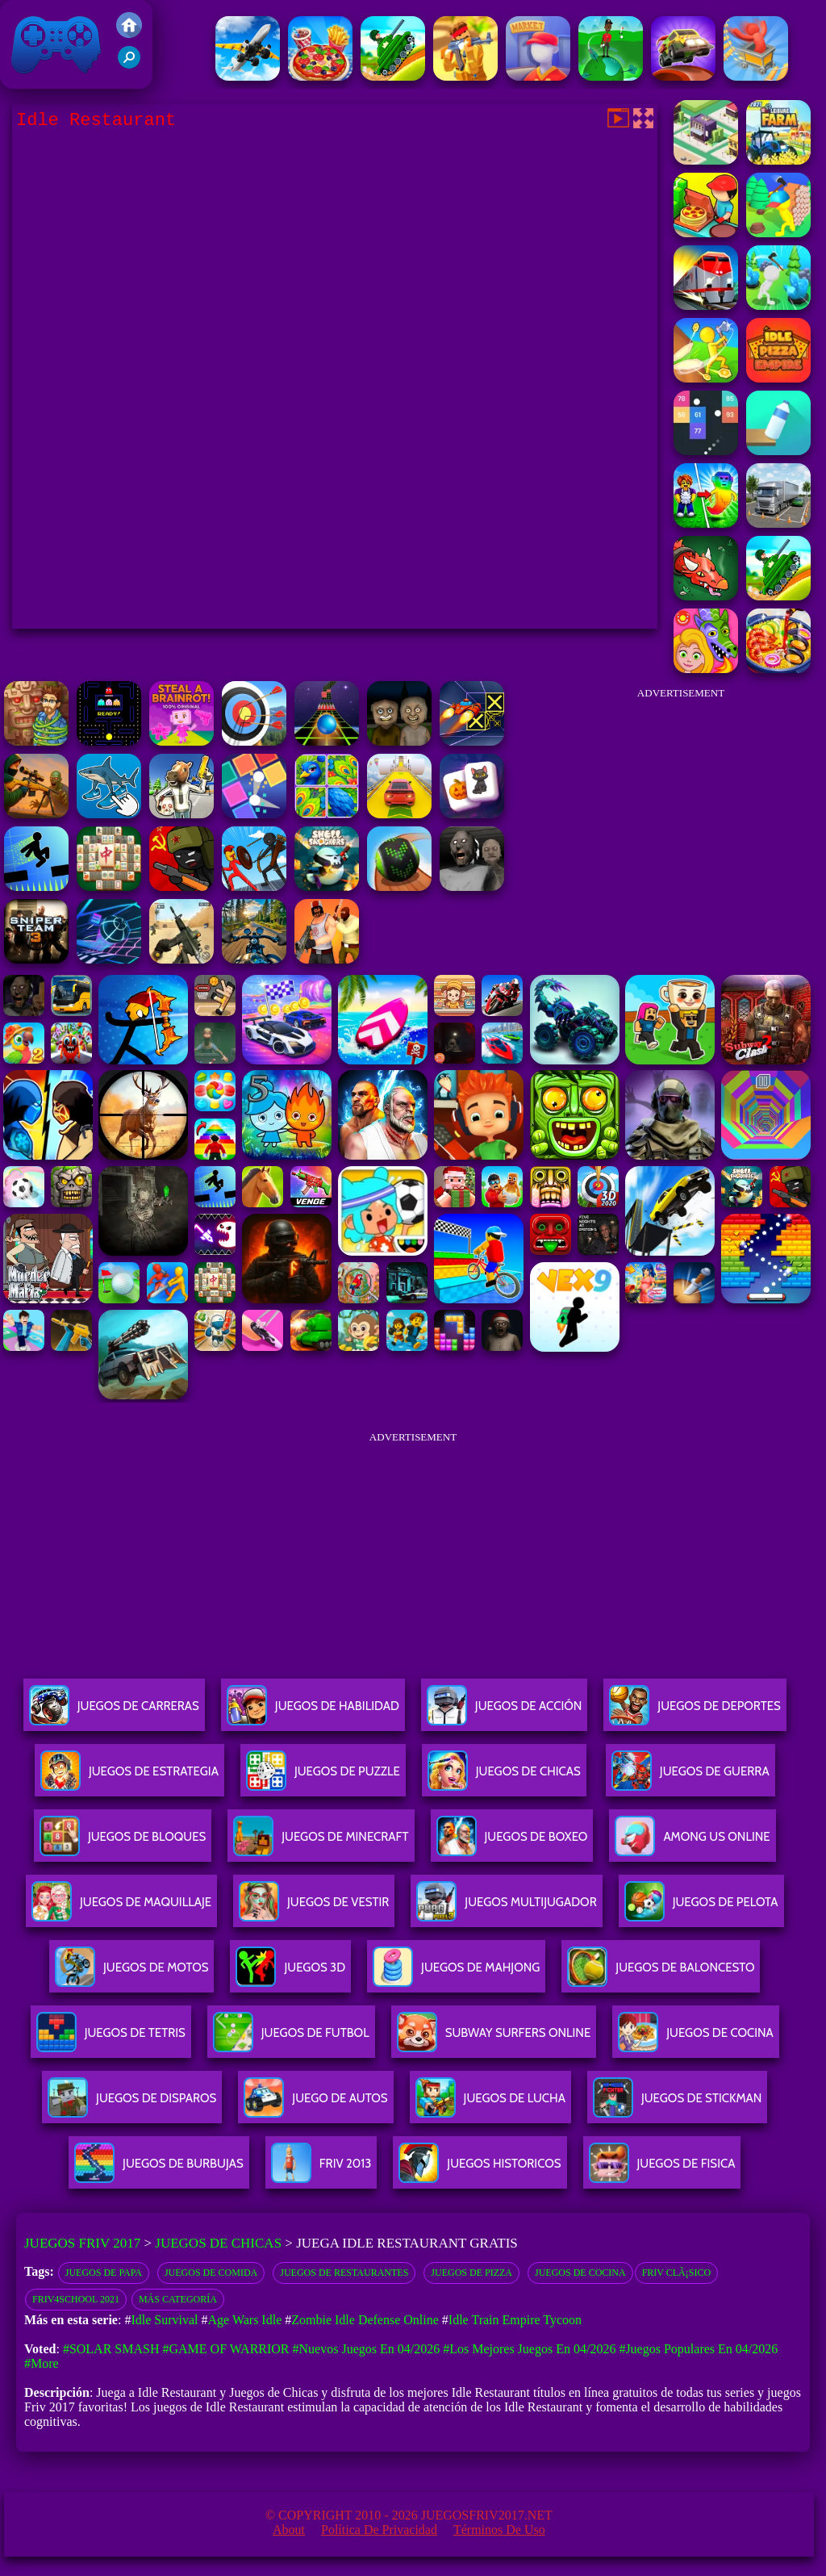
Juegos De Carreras (114, 1712)
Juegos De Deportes (694, 1712)
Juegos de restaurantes (344, 2272)
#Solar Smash (111, 2349)
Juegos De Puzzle (323, 1777)
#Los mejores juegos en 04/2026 (529, 2349)
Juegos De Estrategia (129, 1777)
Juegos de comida (211, 2272)
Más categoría (178, 2299)
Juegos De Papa (103, 2272)
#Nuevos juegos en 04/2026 (366, 2349)
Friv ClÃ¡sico (676, 2272)
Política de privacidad (379, 2529)
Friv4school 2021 (75, 2299)
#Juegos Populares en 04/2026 (698, 2349)
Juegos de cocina (580, 2272)
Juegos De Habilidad (313, 1712)
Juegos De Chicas (504, 1777)
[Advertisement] (681, 810)
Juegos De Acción (504, 1712)
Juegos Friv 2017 (56, 44)
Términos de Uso (499, 2529)
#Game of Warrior (225, 2349)
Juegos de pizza (471, 2272)
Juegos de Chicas (218, 2243)
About (289, 2529)
